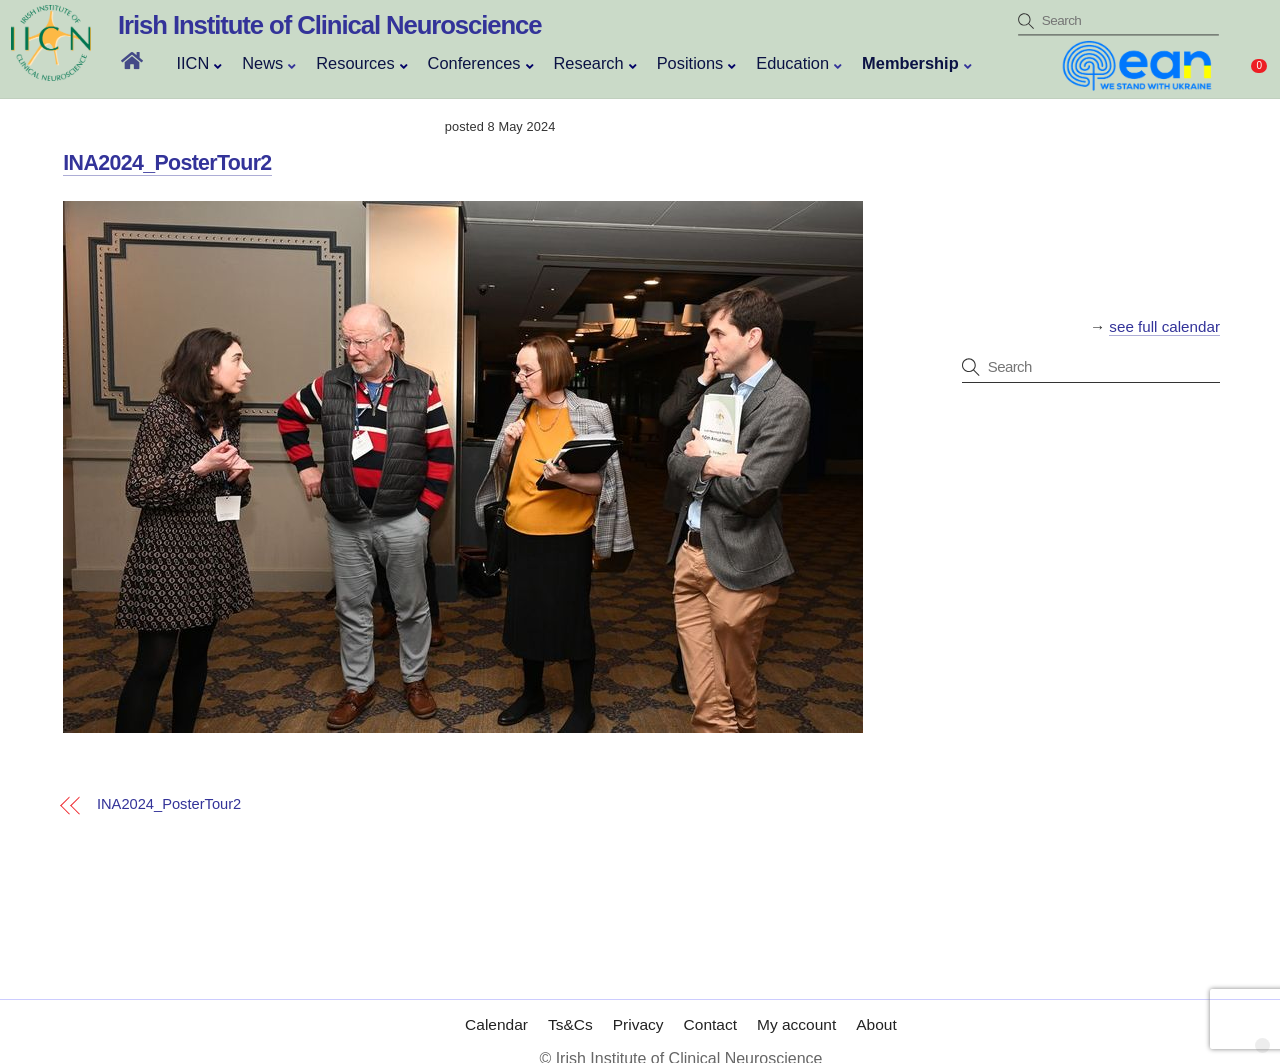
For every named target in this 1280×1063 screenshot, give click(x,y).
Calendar (496, 1004)
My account (796, 1004)
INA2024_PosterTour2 (167, 163)
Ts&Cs (570, 1004)
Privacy (638, 1004)
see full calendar (1164, 326)
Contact (710, 1004)
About (876, 1004)
